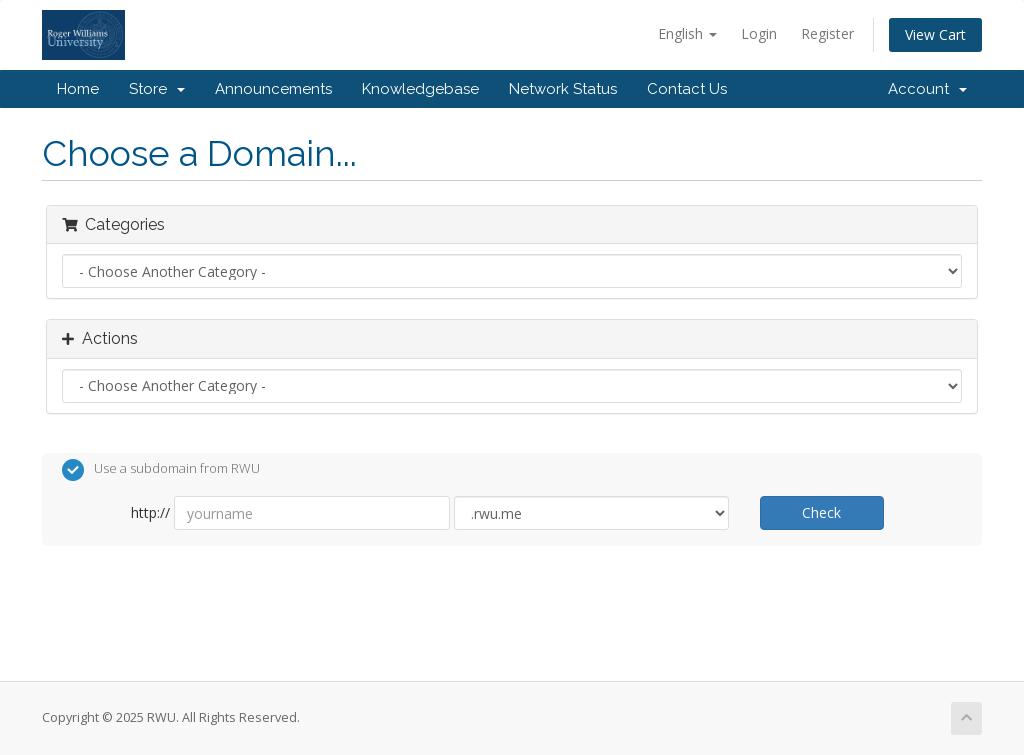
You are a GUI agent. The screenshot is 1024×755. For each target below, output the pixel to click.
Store (157, 89)
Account (927, 89)
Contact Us (687, 89)
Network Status (563, 89)
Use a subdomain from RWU (161, 470)
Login (759, 33)
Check (821, 512)
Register (827, 33)
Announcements (273, 89)
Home (78, 89)
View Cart (935, 34)
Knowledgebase (420, 89)
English (687, 33)
